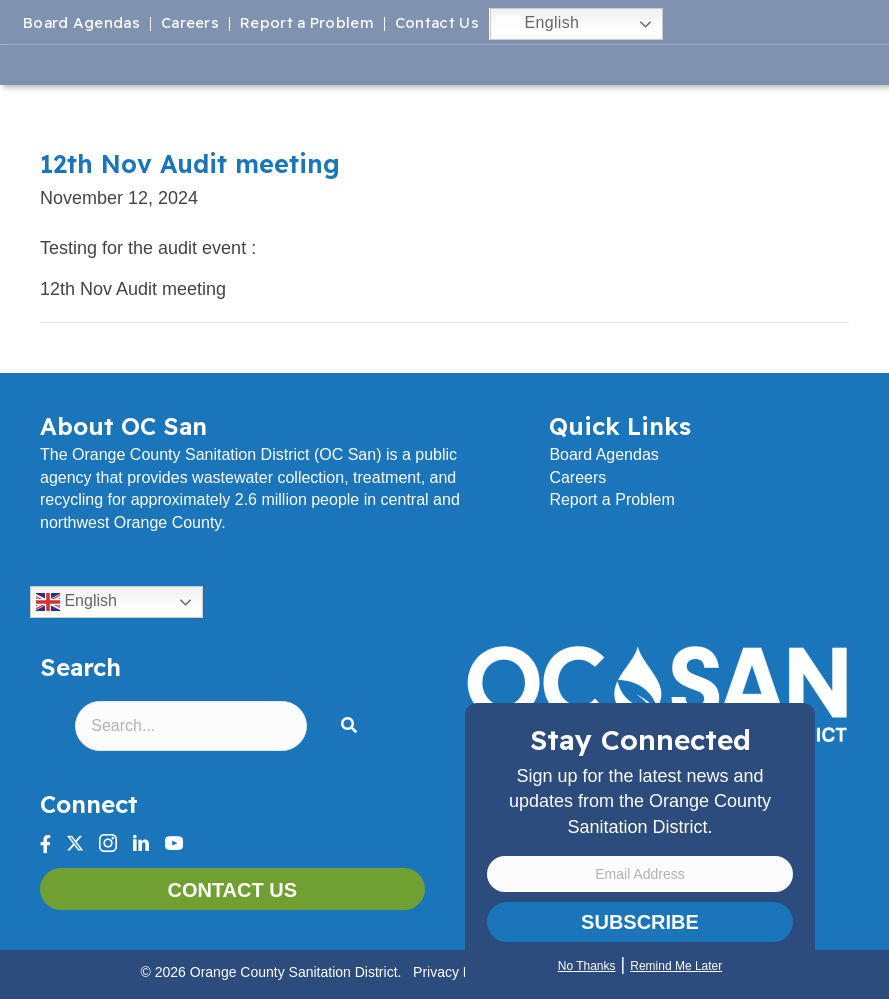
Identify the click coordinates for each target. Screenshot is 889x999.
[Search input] (191, 726)
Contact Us (437, 24)
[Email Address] (640, 874)
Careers (190, 24)
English (537, 24)
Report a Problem (307, 24)
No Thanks (587, 966)
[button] (353, 726)
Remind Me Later (676, 966)
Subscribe (640, 922)
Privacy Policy (456, 972)
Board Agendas (81, 24)
